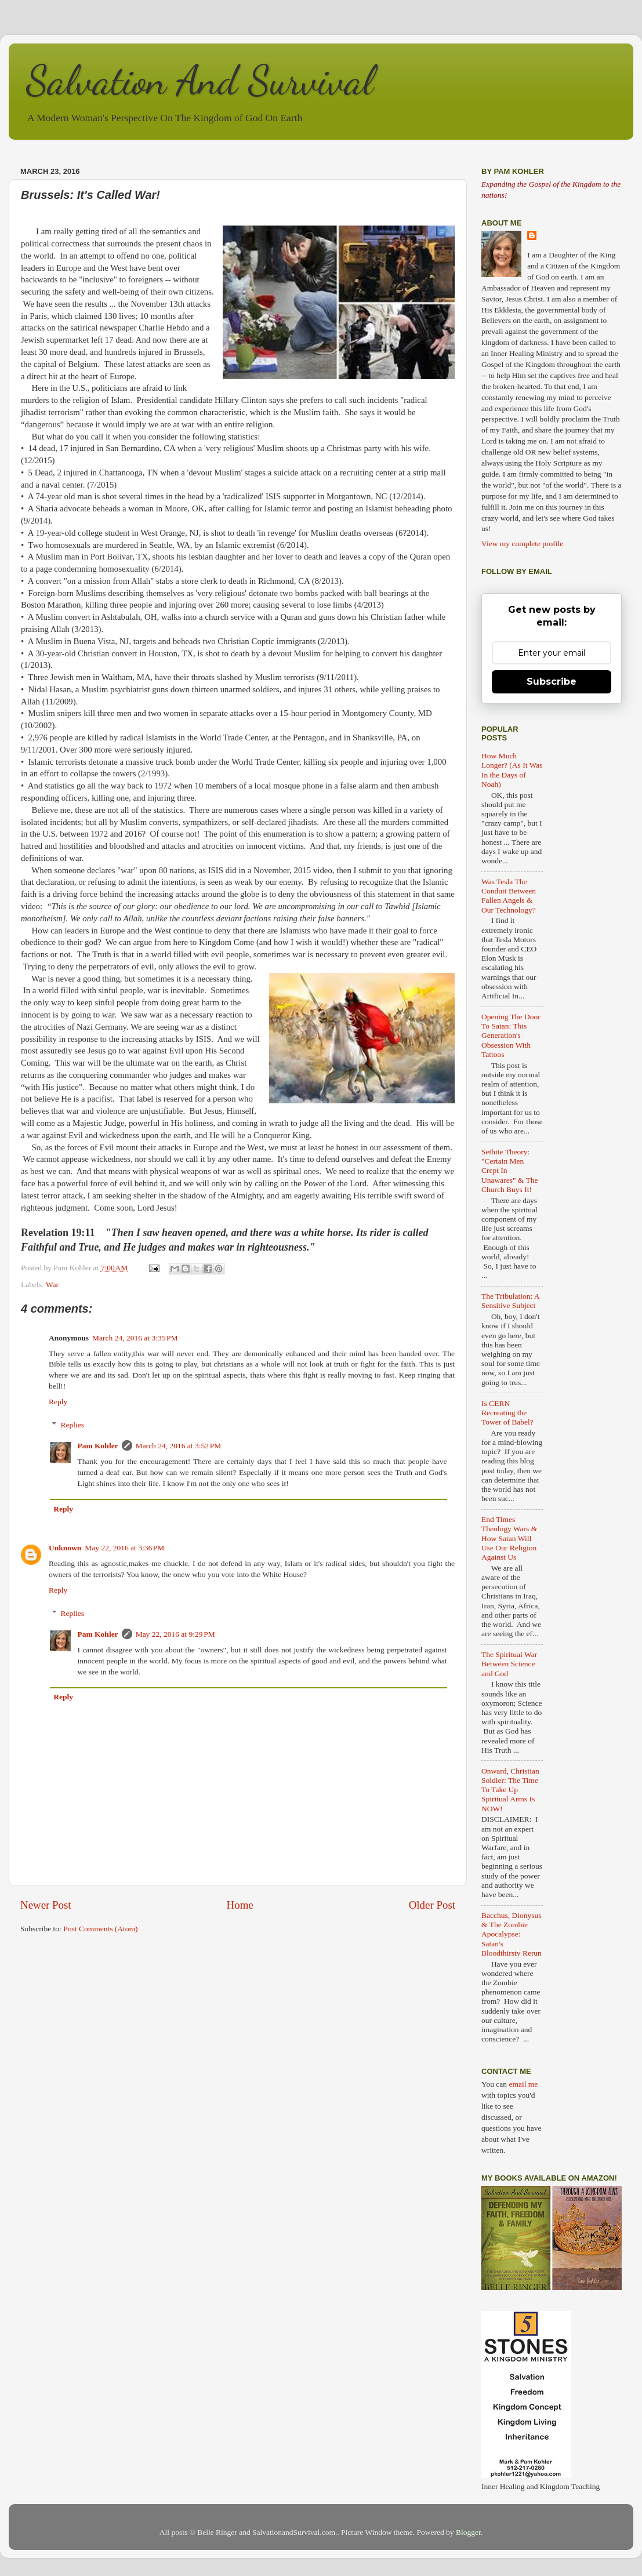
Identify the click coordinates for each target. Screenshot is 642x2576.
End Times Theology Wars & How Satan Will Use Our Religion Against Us (509, 1538)
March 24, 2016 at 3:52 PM (179, 1445)
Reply (58, 1401)
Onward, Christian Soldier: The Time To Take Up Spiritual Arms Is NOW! (510, 1790)
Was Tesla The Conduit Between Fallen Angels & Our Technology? (508, 895)
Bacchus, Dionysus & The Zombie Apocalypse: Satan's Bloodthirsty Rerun (511, 1934)
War (52, 1284)
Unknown (65, 1547)
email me (523, 2084)
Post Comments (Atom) (100, 1928)
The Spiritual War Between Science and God (509, 1663)
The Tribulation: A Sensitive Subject (510, 1301)
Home (240, 1905)
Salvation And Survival (199, 80)
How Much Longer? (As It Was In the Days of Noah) (512, 770)
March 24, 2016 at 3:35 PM (135, 1338)
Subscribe (551, 681)
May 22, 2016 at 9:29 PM (175, 1634)
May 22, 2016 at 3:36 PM (124, 1547)
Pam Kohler (98, 1445)
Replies (73, 1424)
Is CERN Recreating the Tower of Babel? (507, 1412)
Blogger (468, 2532)
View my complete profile (522, 543)
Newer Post (45, 1905)
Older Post (432, 1905)
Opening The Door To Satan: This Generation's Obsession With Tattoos (511, 1035)
